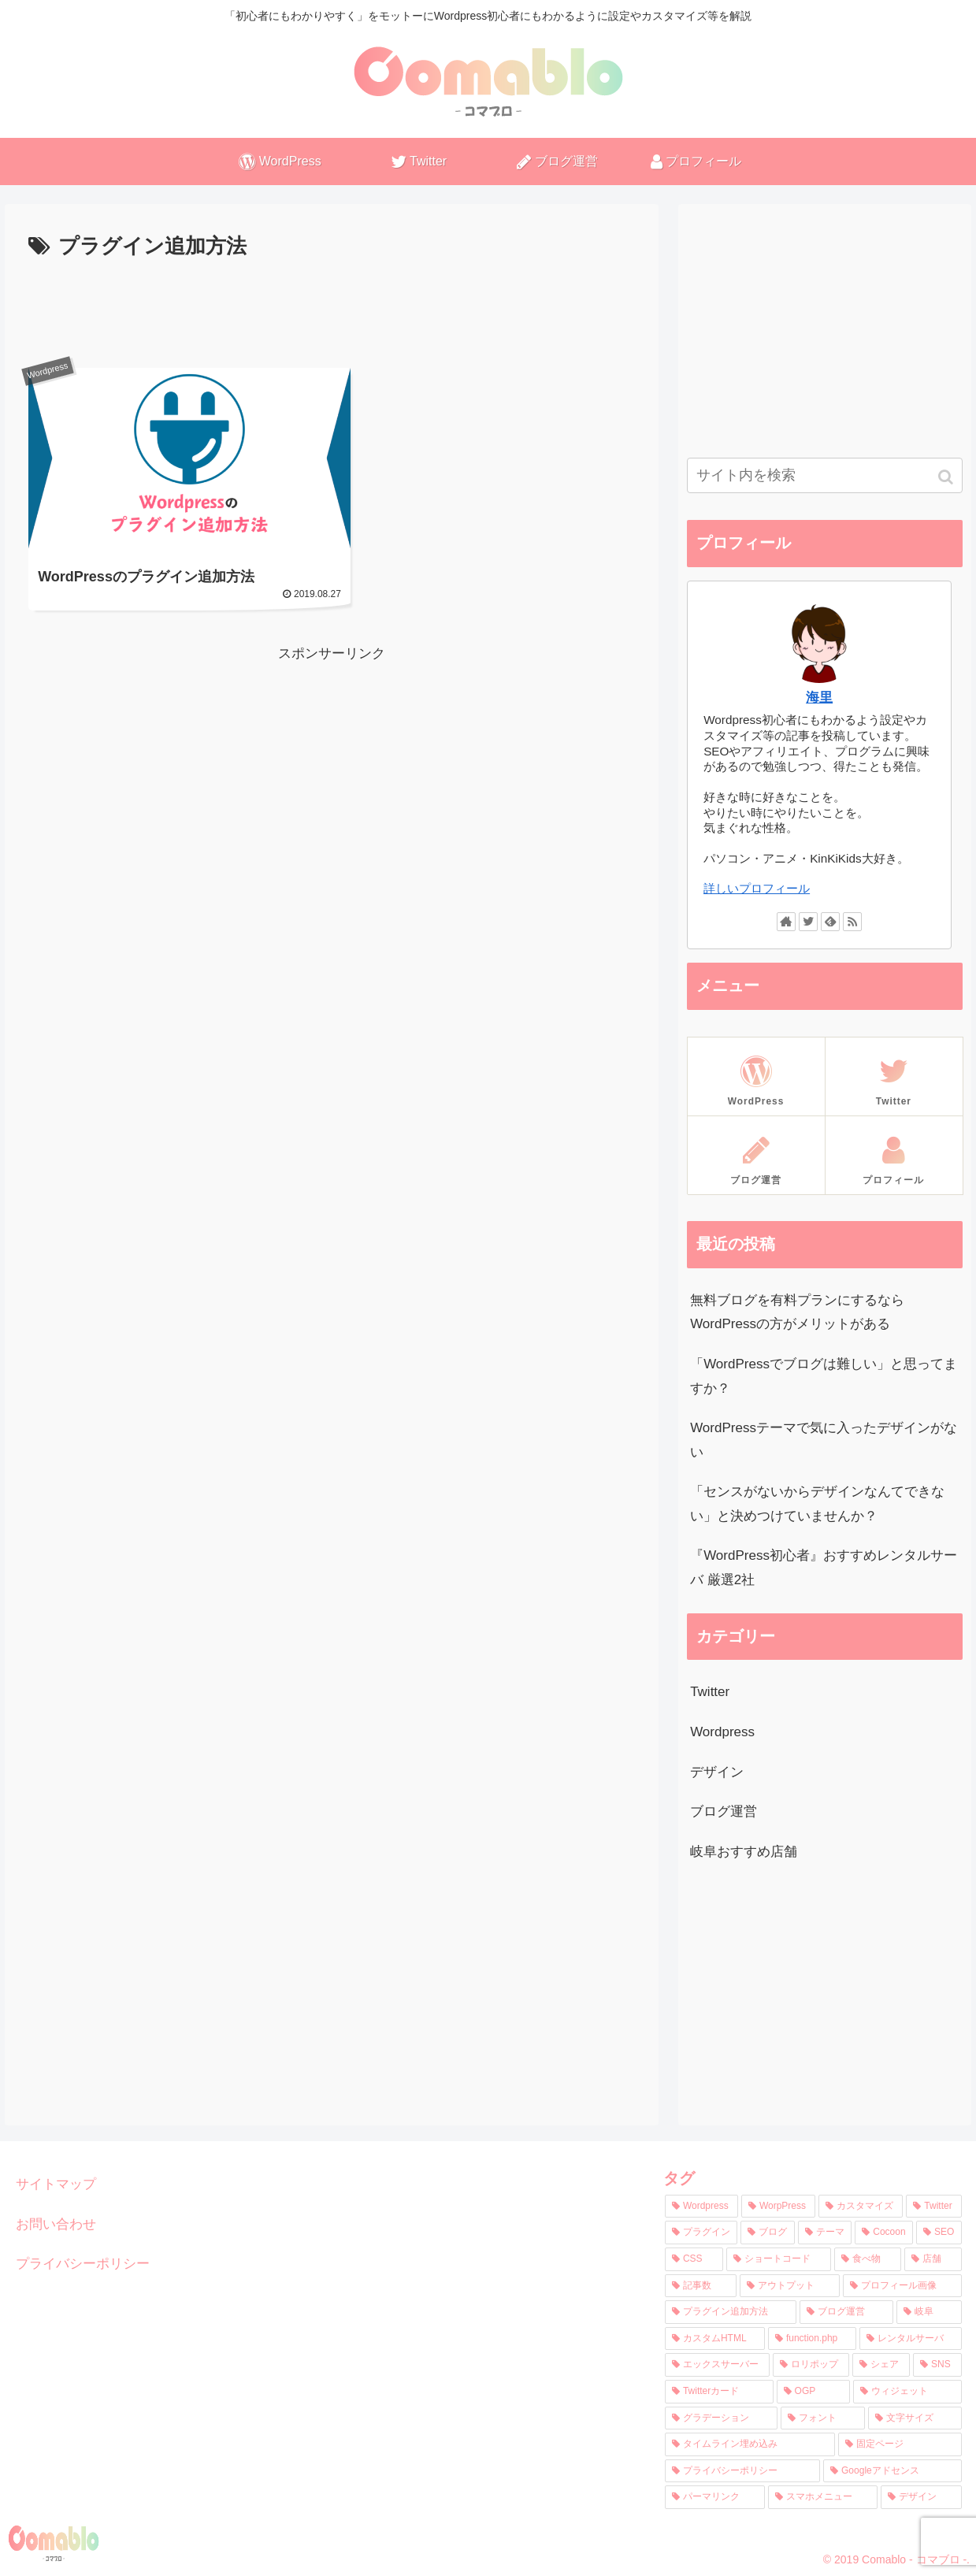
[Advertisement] (331, 308)
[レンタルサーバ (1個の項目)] (910, 2339)
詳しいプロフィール (756, 888)
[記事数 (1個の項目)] (701, 2286)
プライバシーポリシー (83, 2263)
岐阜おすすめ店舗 (743, 1851)
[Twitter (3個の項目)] (934, 2206)
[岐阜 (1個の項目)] (929, 2312)
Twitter (709, 1691)
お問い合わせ (56, 2224)
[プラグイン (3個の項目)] (701, 2232)
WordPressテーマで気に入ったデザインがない (823, 1440)
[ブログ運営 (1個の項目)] (846, 2312)
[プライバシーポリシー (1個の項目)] (742, 2471)
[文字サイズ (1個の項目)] (915, 2418)
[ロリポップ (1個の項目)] (811, 2365)
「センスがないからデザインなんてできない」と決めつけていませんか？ (817, 1504)
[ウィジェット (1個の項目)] (907, 2391)
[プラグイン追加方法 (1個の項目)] (730, 2312)
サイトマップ (56, 2184)
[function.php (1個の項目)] (812, 2339)
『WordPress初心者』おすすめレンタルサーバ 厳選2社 (823, 1567)
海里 (819, 697)
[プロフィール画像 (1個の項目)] (902, 2286)
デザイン (717, 1772)
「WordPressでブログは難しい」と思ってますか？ (823, 1376)
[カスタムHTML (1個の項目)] (715, 2339)
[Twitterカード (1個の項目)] (719, 2391)
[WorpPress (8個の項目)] (778, 2206)
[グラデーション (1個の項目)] (721, 2418)
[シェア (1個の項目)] (881, 2365)
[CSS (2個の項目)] (694, 2259)
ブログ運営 (723, 1811)
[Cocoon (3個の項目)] (884, 2232)
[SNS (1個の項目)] (937, 2365)
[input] (825, 475)
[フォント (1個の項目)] (823, 2418)
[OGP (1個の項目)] (813, 2391)
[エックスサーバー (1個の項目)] (717, 2365)
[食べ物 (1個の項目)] (867, 2259)
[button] (947, 477)
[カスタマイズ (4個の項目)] (860, 2206)
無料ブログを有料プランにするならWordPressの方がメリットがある (797, 1312)
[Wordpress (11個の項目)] (701, 2206)
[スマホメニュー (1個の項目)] (823, 2497)
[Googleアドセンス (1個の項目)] (892, 2471)
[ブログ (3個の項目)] (767, 2232)
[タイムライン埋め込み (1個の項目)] (750, 2444)
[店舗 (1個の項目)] (933, 2259)
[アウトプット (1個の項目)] (790, 2286)
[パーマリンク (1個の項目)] (715, 2497)
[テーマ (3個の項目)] (825, 2232)
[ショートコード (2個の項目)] (778, 2259)
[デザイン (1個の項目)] (921, 2497)
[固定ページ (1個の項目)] (899, 2444)
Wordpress (722, 1731)
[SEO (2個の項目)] (939, 2232)
